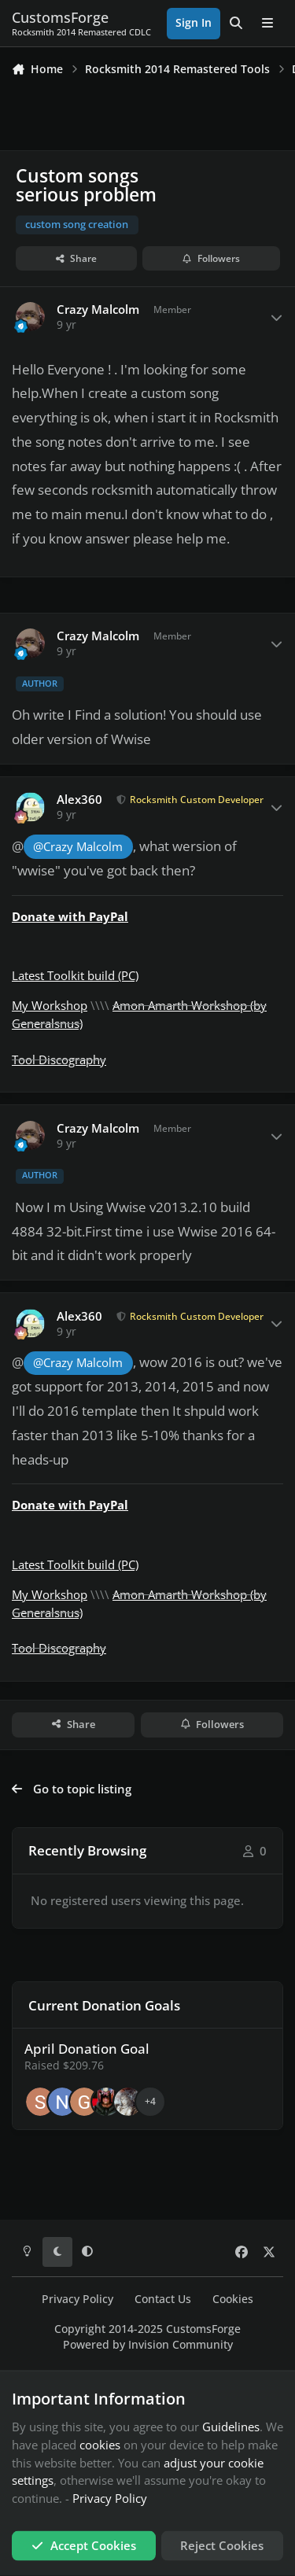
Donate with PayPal (70, 916)
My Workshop (49, 1005)
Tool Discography (59, 1059)
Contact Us (163, 2299)
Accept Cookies (83, 2545)
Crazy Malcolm (98, 309)
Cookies (232, 2299)
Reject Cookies (222, 2545)
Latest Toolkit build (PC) (75, 975)
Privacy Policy (77, 2299)
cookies (99, 2444)
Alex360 (79, 799)
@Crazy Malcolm (78, 846)
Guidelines (231, 2426)
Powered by (148, 2345)
